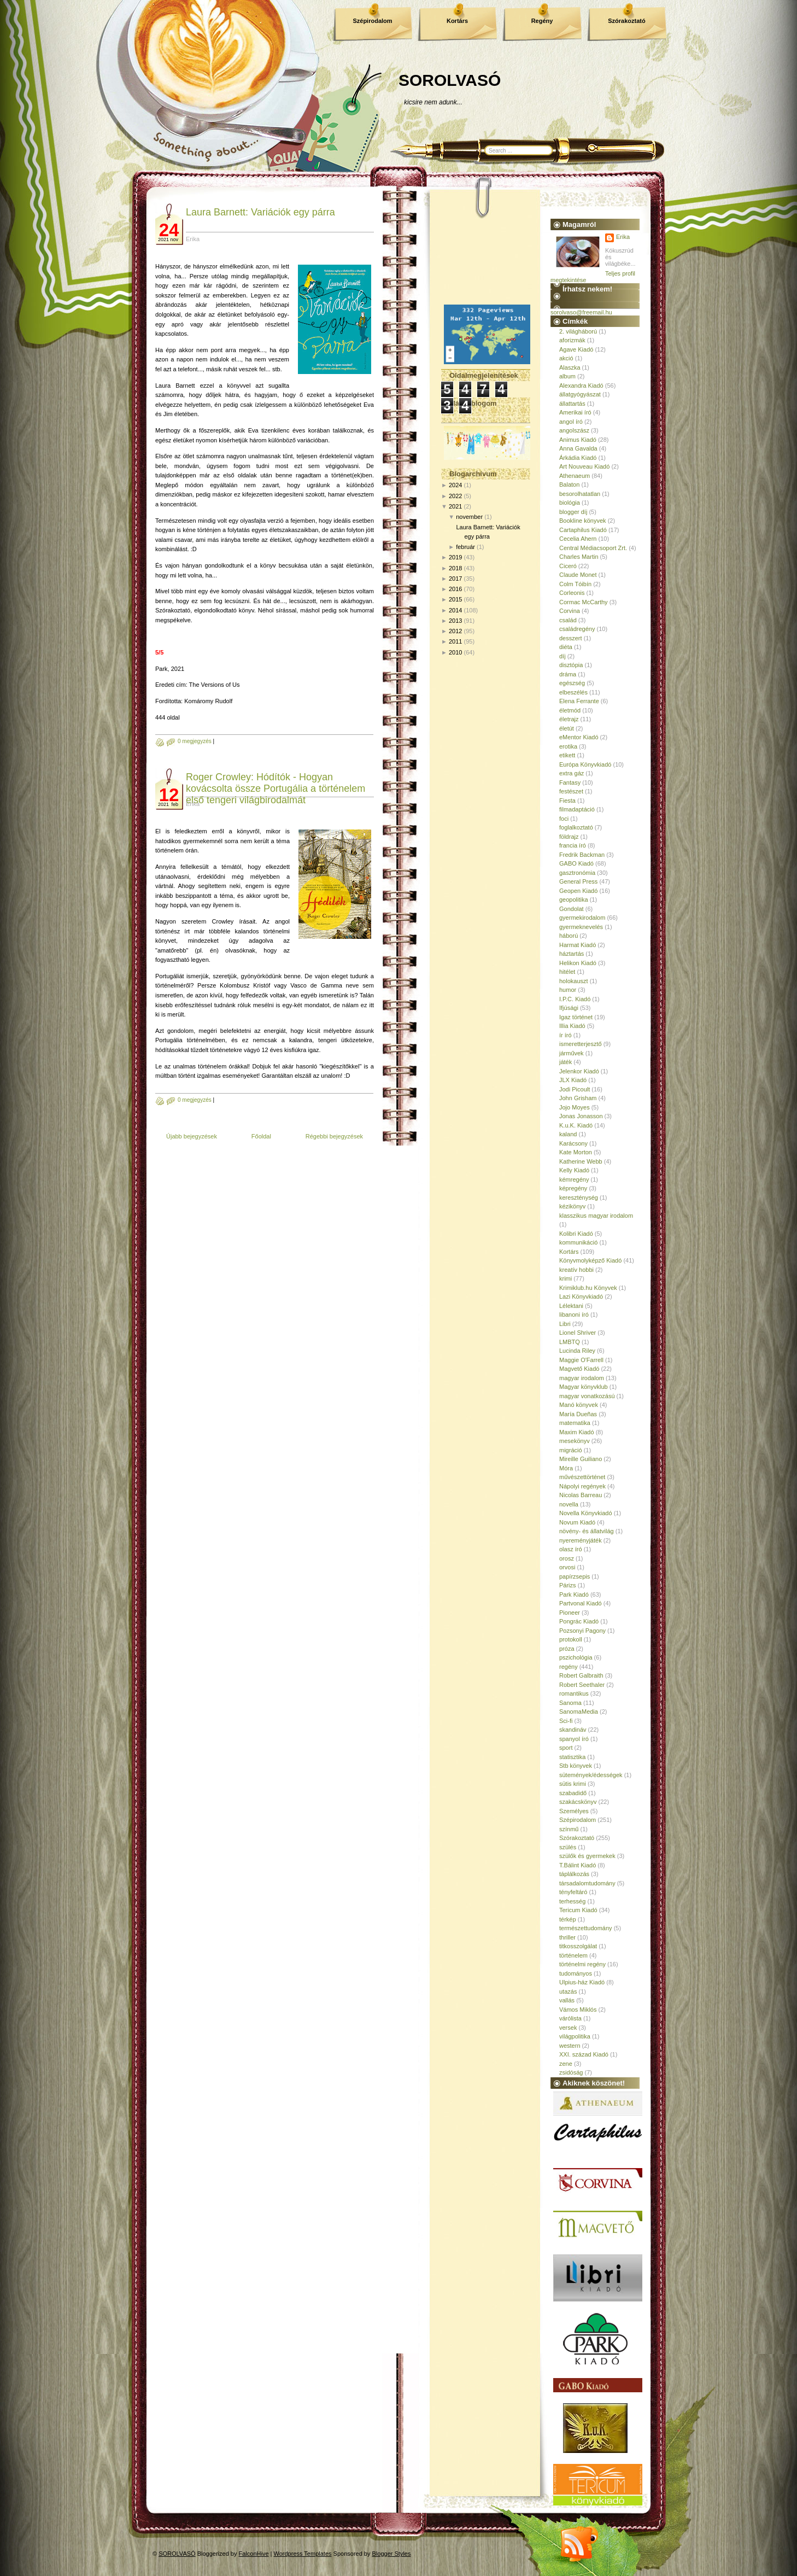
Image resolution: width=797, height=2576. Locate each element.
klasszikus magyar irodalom (596, 1215)
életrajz (568, 719)
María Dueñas (578, 1414)
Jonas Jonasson (581, 1116)
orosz (566, 1558)
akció (566, 358)
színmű (568, 1829)
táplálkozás (574, 1874)
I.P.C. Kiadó (574, 999)
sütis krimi (572, 1783)
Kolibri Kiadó (576, 1233)
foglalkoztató (576, 827)
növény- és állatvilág (586, 1531)
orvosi (567, 1567)
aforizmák (572, 340)
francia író (572, 845)
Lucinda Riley (577, 1350)
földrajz (568, 836)
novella (568, 1504)
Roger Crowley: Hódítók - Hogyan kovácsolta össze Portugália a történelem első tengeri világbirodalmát (275, 788)
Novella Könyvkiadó (585, 1513)
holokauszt (573, 981)
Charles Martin (579, 556)
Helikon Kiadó (577, 963)
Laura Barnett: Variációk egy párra (260, 212)
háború (568, 935)
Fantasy (570, 782)
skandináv (573, 1729)
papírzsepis (574, 1576)
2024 (455, 485)
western (570, 2045)
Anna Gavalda (578, 448)
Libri (565, 1324)
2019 (455, 557)
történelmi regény (582, 1964)
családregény (577, 629)
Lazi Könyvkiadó (581, 1296)
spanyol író (574, 1739)
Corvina (569, 611)
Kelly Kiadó (574, 1170)
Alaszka (570, 367)
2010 (455, 652)
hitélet (567, 971)
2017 (455, 578)
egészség (572, 683)
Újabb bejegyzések (191, 1136)
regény (568, 1666)
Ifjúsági (568, 1007)
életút (566, 728)
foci (564, 818)
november (469, 516)
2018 (455, 568)
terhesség (572, 1901)
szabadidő (573, 1793)
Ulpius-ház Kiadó (582, 1982)
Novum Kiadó (577, 1522)
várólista (570, 2018)
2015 (455, 599)
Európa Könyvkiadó (585, 764)
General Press (578, 881)
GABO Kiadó (576, 863)
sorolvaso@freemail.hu (581, 312)
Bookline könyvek (582, 520)
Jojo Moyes (574, 1107)
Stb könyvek (575, 1765)
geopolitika (573, 899)
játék (565, 1062)
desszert (570, 638)
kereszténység (578, 1197)
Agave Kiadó (576, 349)
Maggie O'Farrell (581, 1360)
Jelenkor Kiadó (579, 1071)
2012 (455, 631)
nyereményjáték (580, 1540)
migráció (570, 1450)
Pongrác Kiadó (579, 1621)
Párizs (567, 1585)
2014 (455, 610)
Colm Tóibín (575, 584)
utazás (568, 1991)
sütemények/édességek (591, 1775)
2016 (455, 589)
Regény (542, 20)
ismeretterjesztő (580, 1044)
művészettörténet (582, 1477)
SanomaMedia (578, 1711)
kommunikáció (578, 1242)
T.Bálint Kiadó (577, 1865)
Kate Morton (575, 1152)
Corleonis (571, 592)
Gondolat (571, 909)
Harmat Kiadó (577, 945)
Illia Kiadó (572, 1026)
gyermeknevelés (581, 927)
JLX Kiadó (573, 1080)
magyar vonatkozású (587, 1396)
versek (568, 2027)
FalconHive (254, 2553)
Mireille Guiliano (580, 1459)
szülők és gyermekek (587, 1856)
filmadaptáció (577, 809)
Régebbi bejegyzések (334, 1136)
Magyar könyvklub (583, 1386)
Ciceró (568, 566)
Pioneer (569, 1612)
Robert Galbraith (581, 1675)
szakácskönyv (577, 1801)
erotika (568, 746)
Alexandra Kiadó (581, 385)
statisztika (572, 1757)
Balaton (569, 484)
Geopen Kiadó (578, 890)
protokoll (570, 1639)
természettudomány (585, 1928)
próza (567, 1648)
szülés (567, 1847)
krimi (565, 1278)
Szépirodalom (372, 20)
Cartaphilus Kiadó (583, 530)
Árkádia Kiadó (578, 457)
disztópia (571, 665)
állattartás (572, 403)
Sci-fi (565, 1721)
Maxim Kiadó (576, 1432)
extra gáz (571, 773)
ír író (565, 1035)
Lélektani (571, 1305)
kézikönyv (572, 1206)
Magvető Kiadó (579, 1368)
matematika (574, 1423)
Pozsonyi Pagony (582, 1630)
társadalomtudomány (587, 1883)
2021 (455, 506)
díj (562, 656)
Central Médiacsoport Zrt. (593, 548)
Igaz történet (576, 1017)
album (567, 376)
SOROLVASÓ (449, 80)
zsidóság (571, 2072)
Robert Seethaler (582, 1684)
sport (565, 1747)
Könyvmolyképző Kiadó (590, 1260)
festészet (571, 791)
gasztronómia (577, 872)
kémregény (574, 1179)
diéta (565, 647)
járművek (571, 1053)
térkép (567, 1919)
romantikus (574, 1693)
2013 (455, 620)
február (465, 547)
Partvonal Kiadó (580, 1603)
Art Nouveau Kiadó (584, 466)
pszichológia (576, 1657)
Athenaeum (574, 475)
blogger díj (573, 512)
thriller (567, 1937)
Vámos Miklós (577, 2009)
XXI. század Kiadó (583, 2054)
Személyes (574, 1811)
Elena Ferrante (579, 701)
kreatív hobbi (576, 1269)
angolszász (574, 430)
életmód (570, 710)
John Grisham (577, 1098)
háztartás (571, 953)
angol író (571, 421)
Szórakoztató (626, 20)
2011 (455, 641)
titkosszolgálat (578, 1946)
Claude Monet (578, 574)
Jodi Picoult (574, 1089)
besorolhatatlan (579, 493)
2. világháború (578, 331)
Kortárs (457, 20)
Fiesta (567, 800)
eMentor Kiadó (579, 737)
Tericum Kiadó (578, 1910)
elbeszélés (573, 692)
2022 (455, 496)
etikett (567, 755)
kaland (568, 1134)
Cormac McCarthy (583, 602)
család (568, 620)
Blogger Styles (391, 2553)
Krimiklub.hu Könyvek (588, 1287)
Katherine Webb (580, 1161)
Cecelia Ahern (578, 538)
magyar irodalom (581, 1378)
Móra (566, 1468)
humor (567, 989)
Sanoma (570, 1702)
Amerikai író (575, 412)
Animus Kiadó (577, 439)
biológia (569, 502)
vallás (567, 2000)
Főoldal (261, 1136)
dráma (567, 674)
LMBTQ (569, 1342)
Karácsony (573, 1143)
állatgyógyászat (580, 394)
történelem (573, 1955)
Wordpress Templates (303, 2553)
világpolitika (574, 2036)
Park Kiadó (574, 1594)
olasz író (570, 1549)
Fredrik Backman (582, 854)
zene (565, 2063)
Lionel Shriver (577, 1332)
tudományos (575, 1973)
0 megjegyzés (195, 741)
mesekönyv (574, 1441)
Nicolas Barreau (580, 1495)
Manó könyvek (578, 1404)
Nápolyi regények (582, 1486)
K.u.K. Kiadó (576, 1125)
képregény (573, 1188)
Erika (623, 236)
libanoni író (574, 1314)
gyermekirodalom (582, 917)
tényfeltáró (573, 1892)
